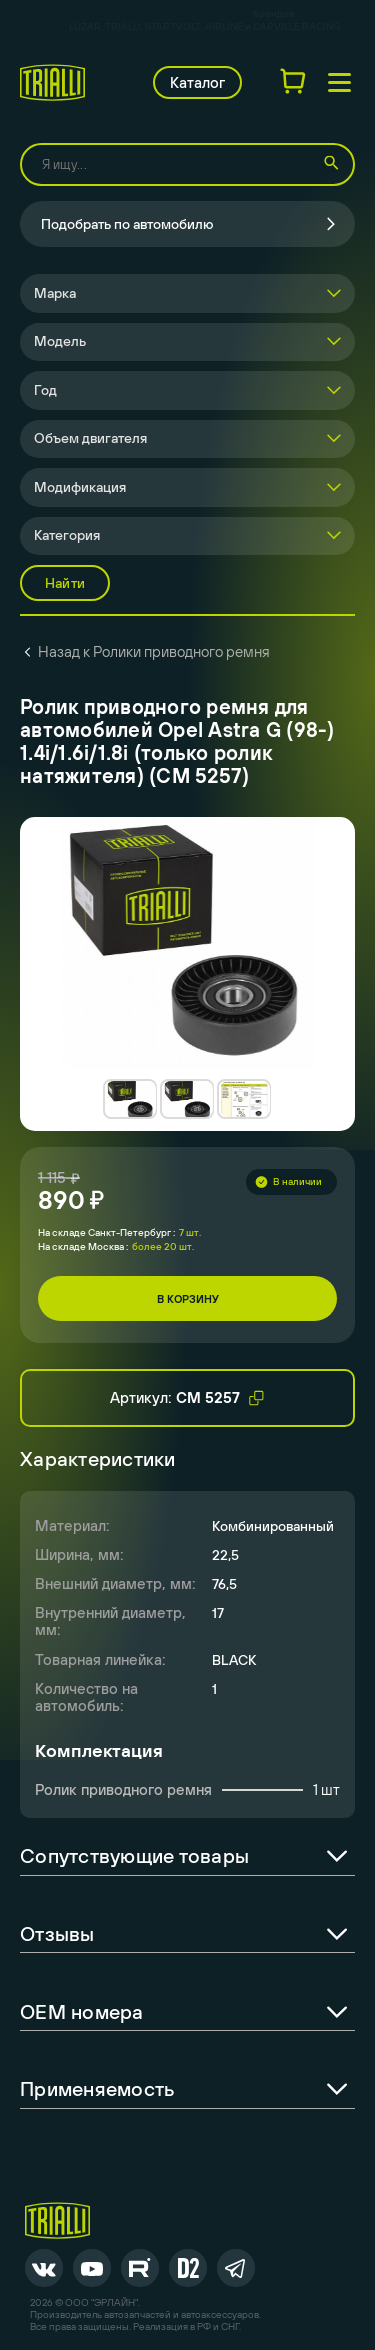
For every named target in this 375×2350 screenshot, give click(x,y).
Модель (60, 341)
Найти (65, 583)
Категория (67, 535)
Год (45, 390)
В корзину (188, 1299)
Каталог (197, 82)
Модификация (80, 487)
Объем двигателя (90, 438)
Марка (55, 293)
